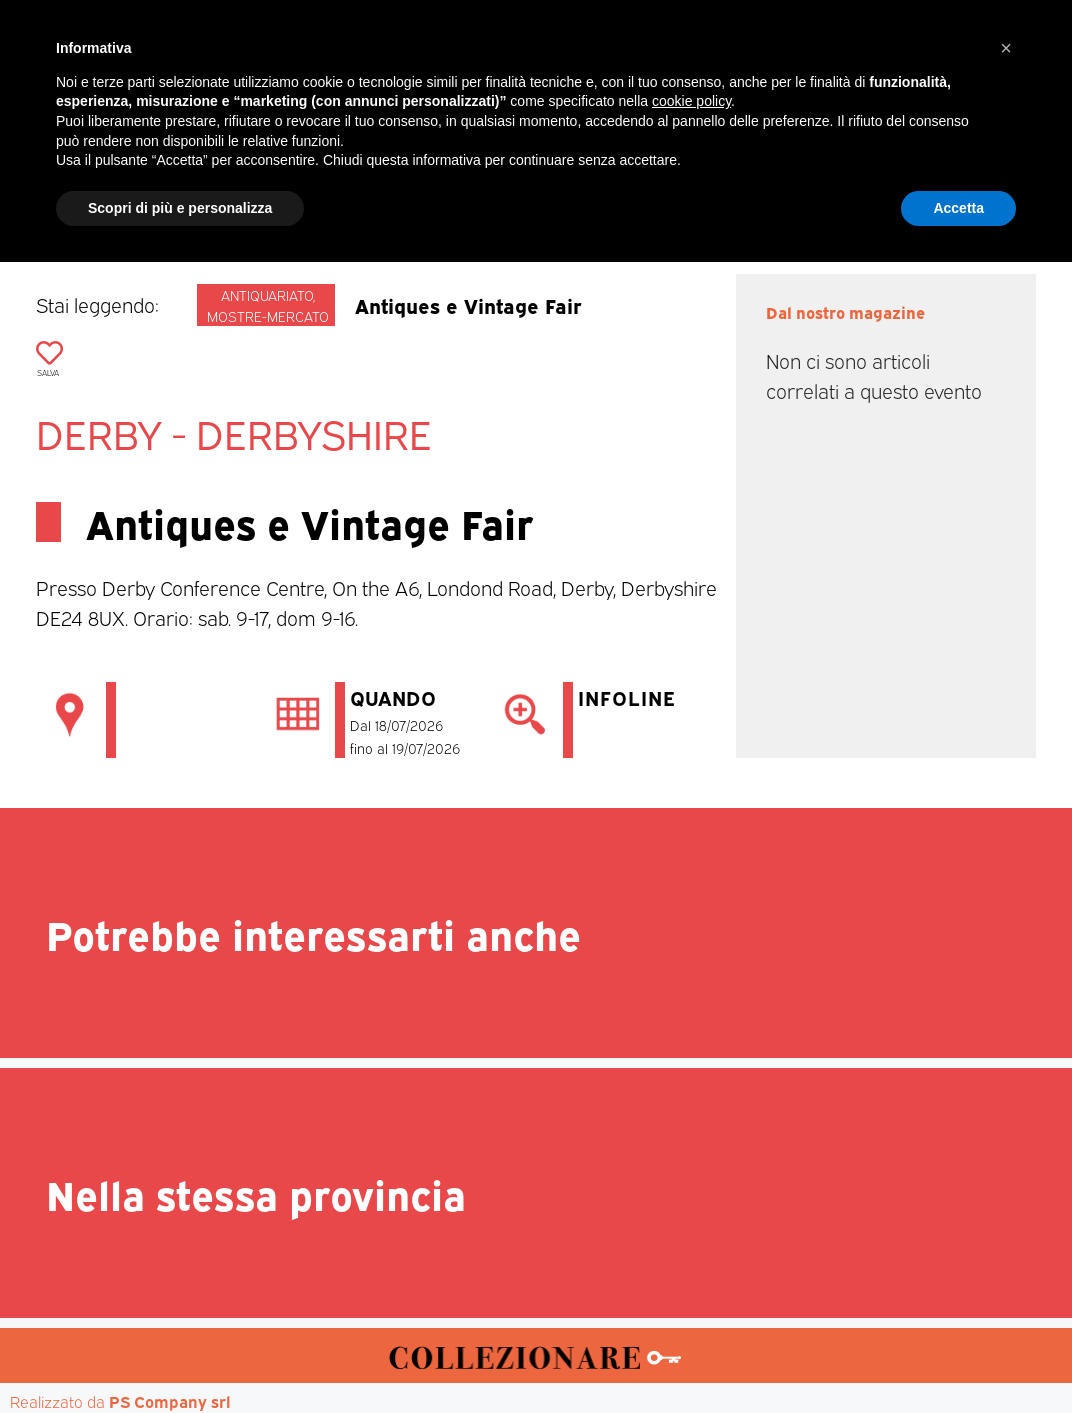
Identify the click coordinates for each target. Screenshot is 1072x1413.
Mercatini (352, 191)
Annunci (932, 191)
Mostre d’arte (650, 191)
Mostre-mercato (268, 315)
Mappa (836, 191)
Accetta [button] (958, 1358)
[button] (1006, 1199)
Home (140, 191)
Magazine (238, 191)
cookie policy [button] (691, 1252)
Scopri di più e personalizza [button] (180, 1358)
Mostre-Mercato (492, 191)
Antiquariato (267, 294)
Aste (757, 191)
